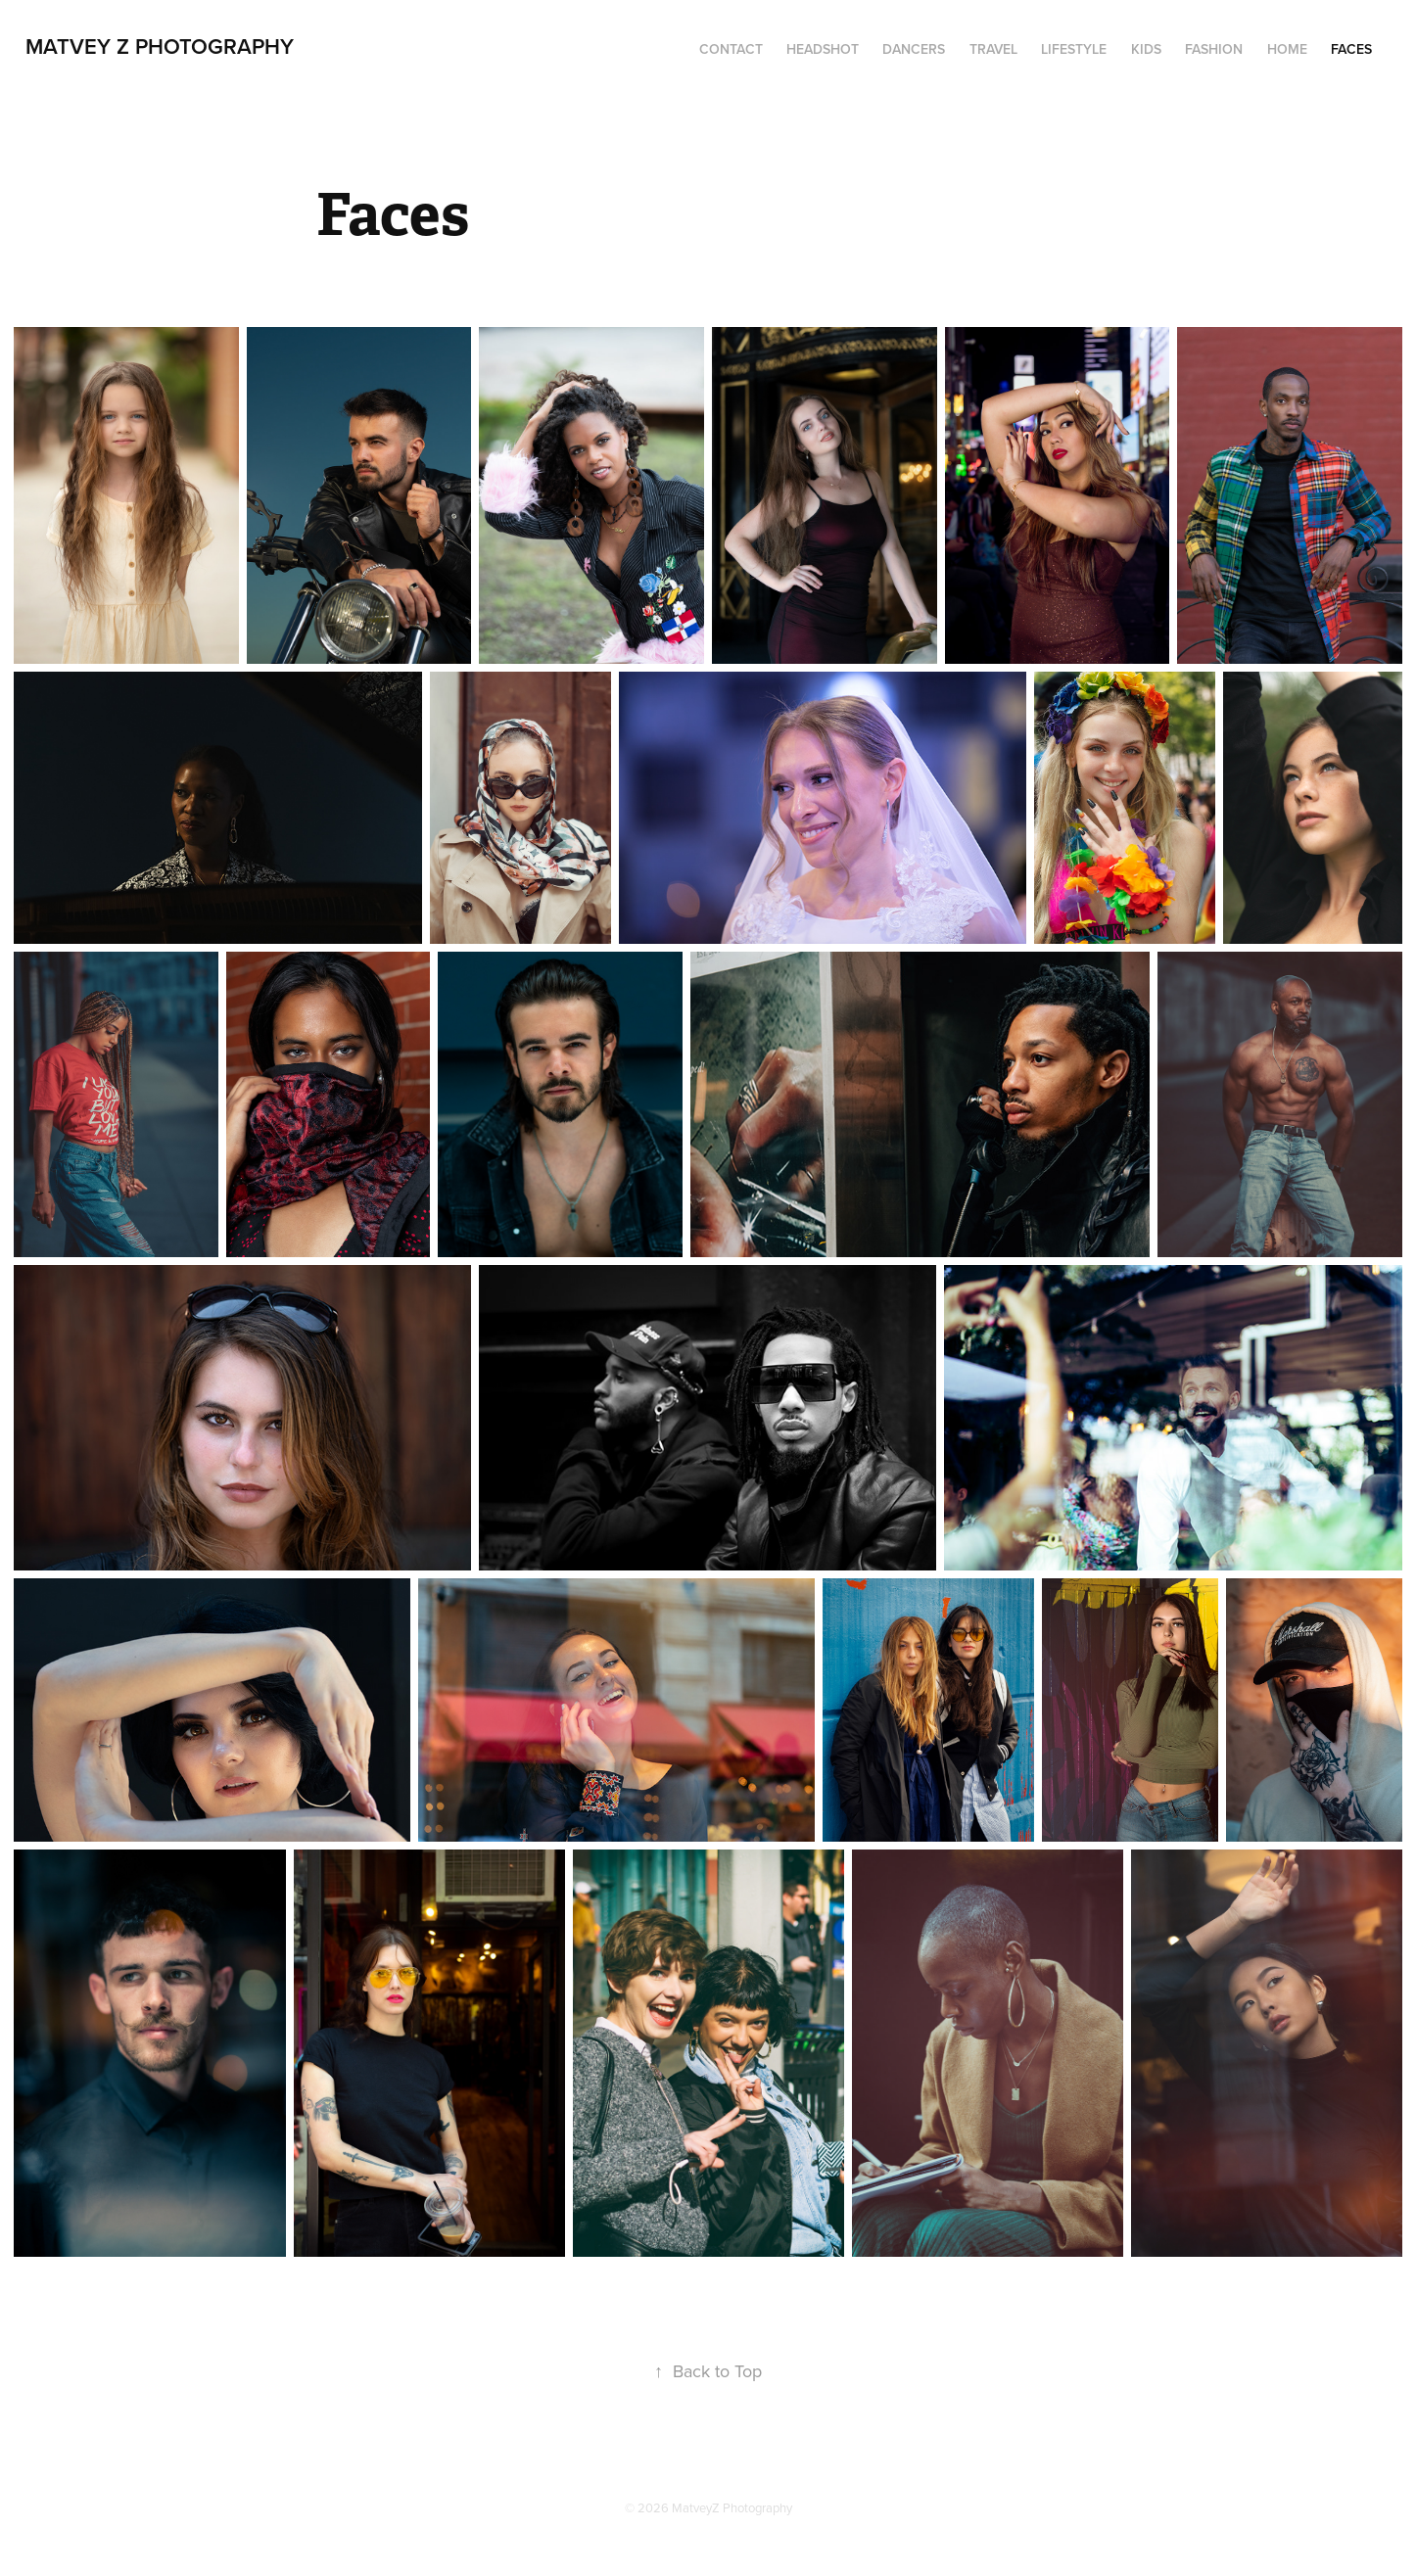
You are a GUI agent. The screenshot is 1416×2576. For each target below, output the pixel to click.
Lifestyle (1074, 49)
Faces (1351, 49)
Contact (731, 49)
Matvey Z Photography (159, 46)
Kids (1146, 49)
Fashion (1214, 49)
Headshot (822, 49)
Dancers (913, 49)
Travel (993, 49)
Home (1287, 49)
